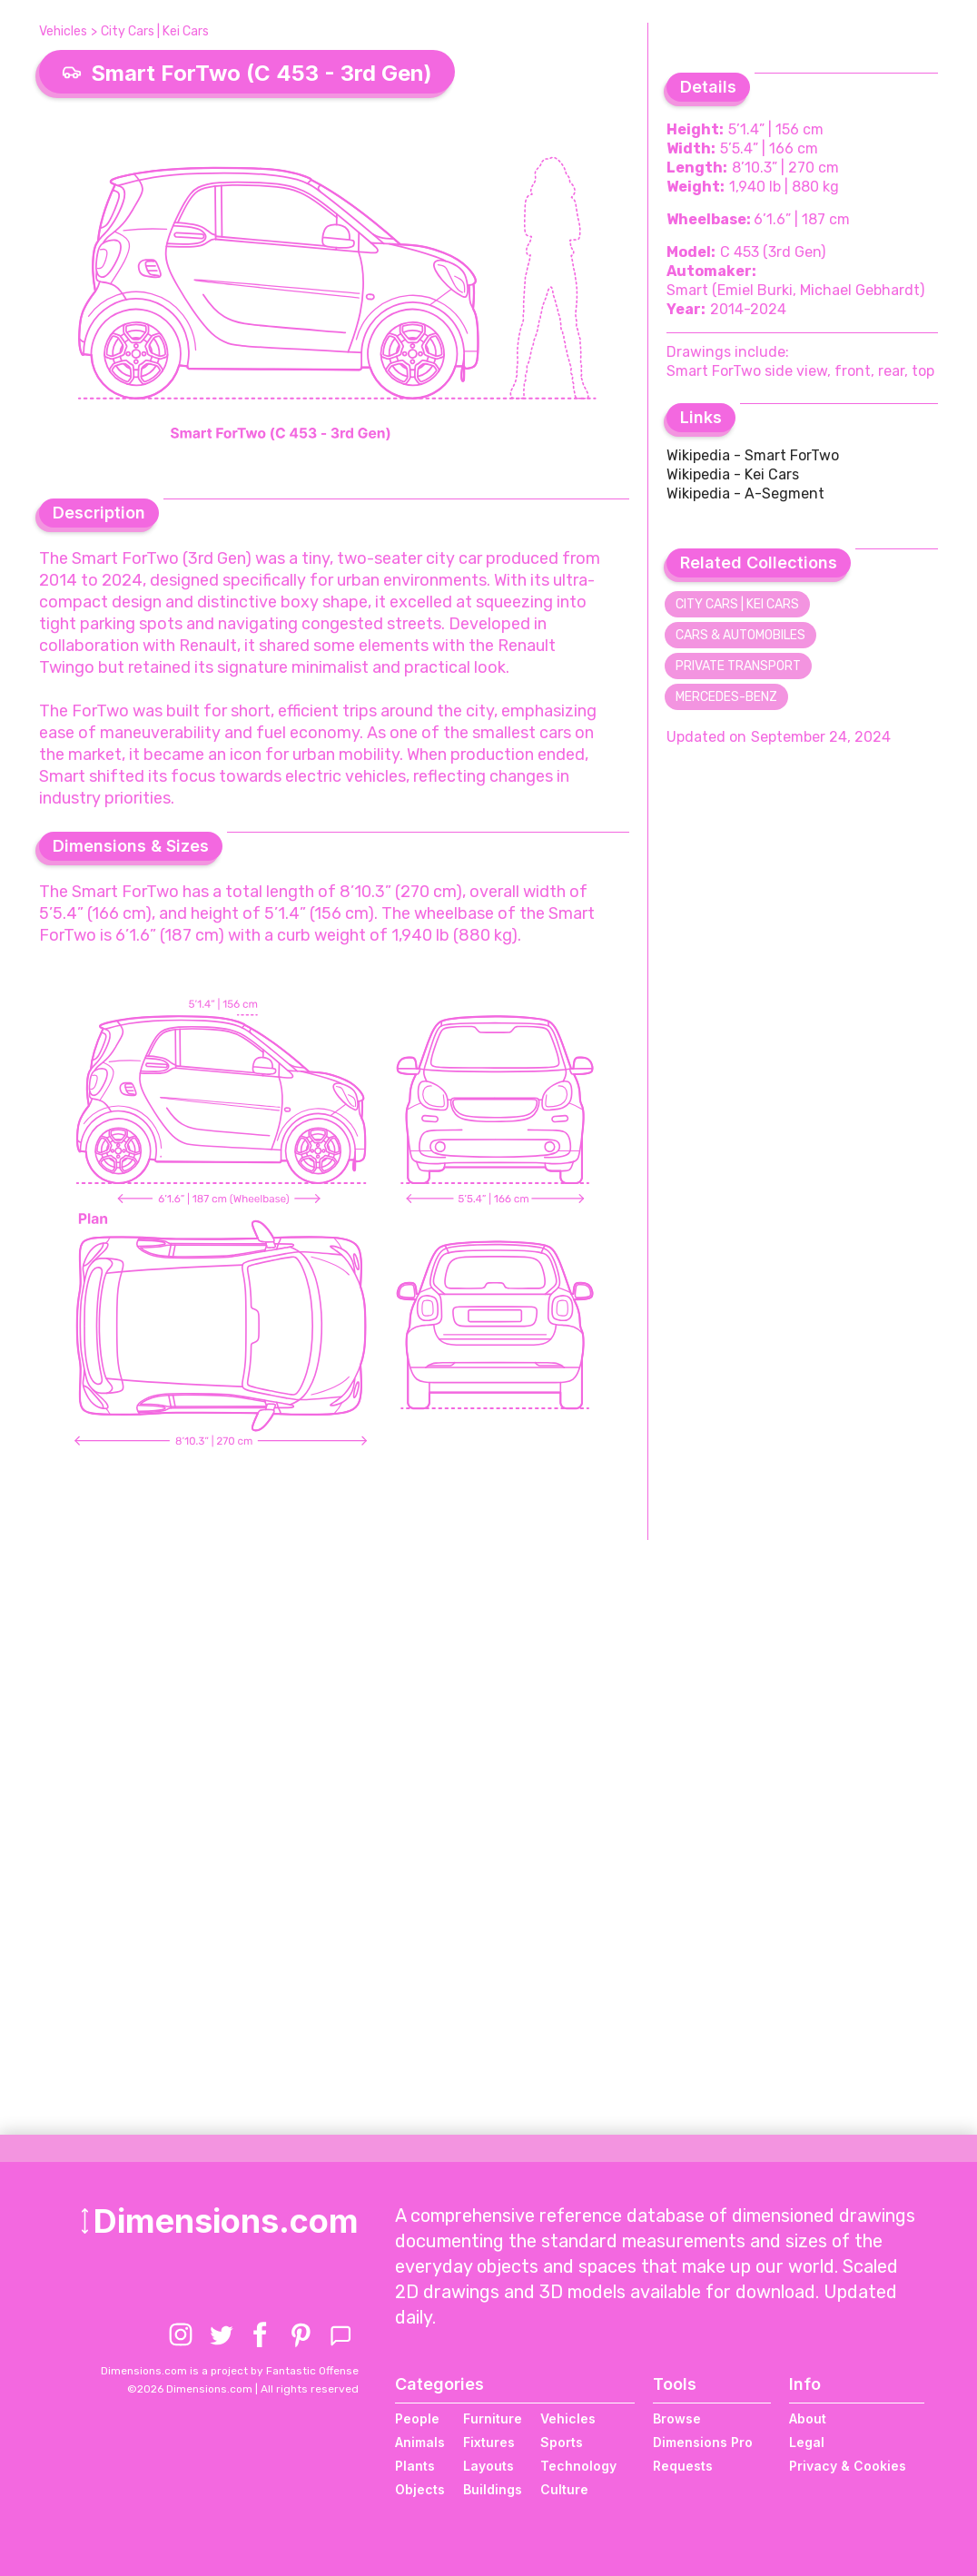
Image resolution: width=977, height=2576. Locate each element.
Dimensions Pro (703, 2442)
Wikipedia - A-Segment (745, 493)
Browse (677, 2418)
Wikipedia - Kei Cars (732, 474)
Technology (578, 2465)
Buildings (492, 2489)
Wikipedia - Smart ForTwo (752, 455)
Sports (561, 2442)
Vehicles (63, 31)
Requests (683, 2465)
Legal (806, 2442)
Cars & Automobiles (740, 635)
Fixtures (489, 2442)
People (417, 2418)
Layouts (488, 2465)
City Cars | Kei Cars (155, 31)
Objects (420, 2489)
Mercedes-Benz (726, 697)
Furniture (492, 2418)
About (807, 2418)
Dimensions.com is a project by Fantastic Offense (230, 2370)
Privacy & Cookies (847, 2465)
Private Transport (738, 666)
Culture (564, 2489)
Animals (420, 2442)
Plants (415, 2465)
